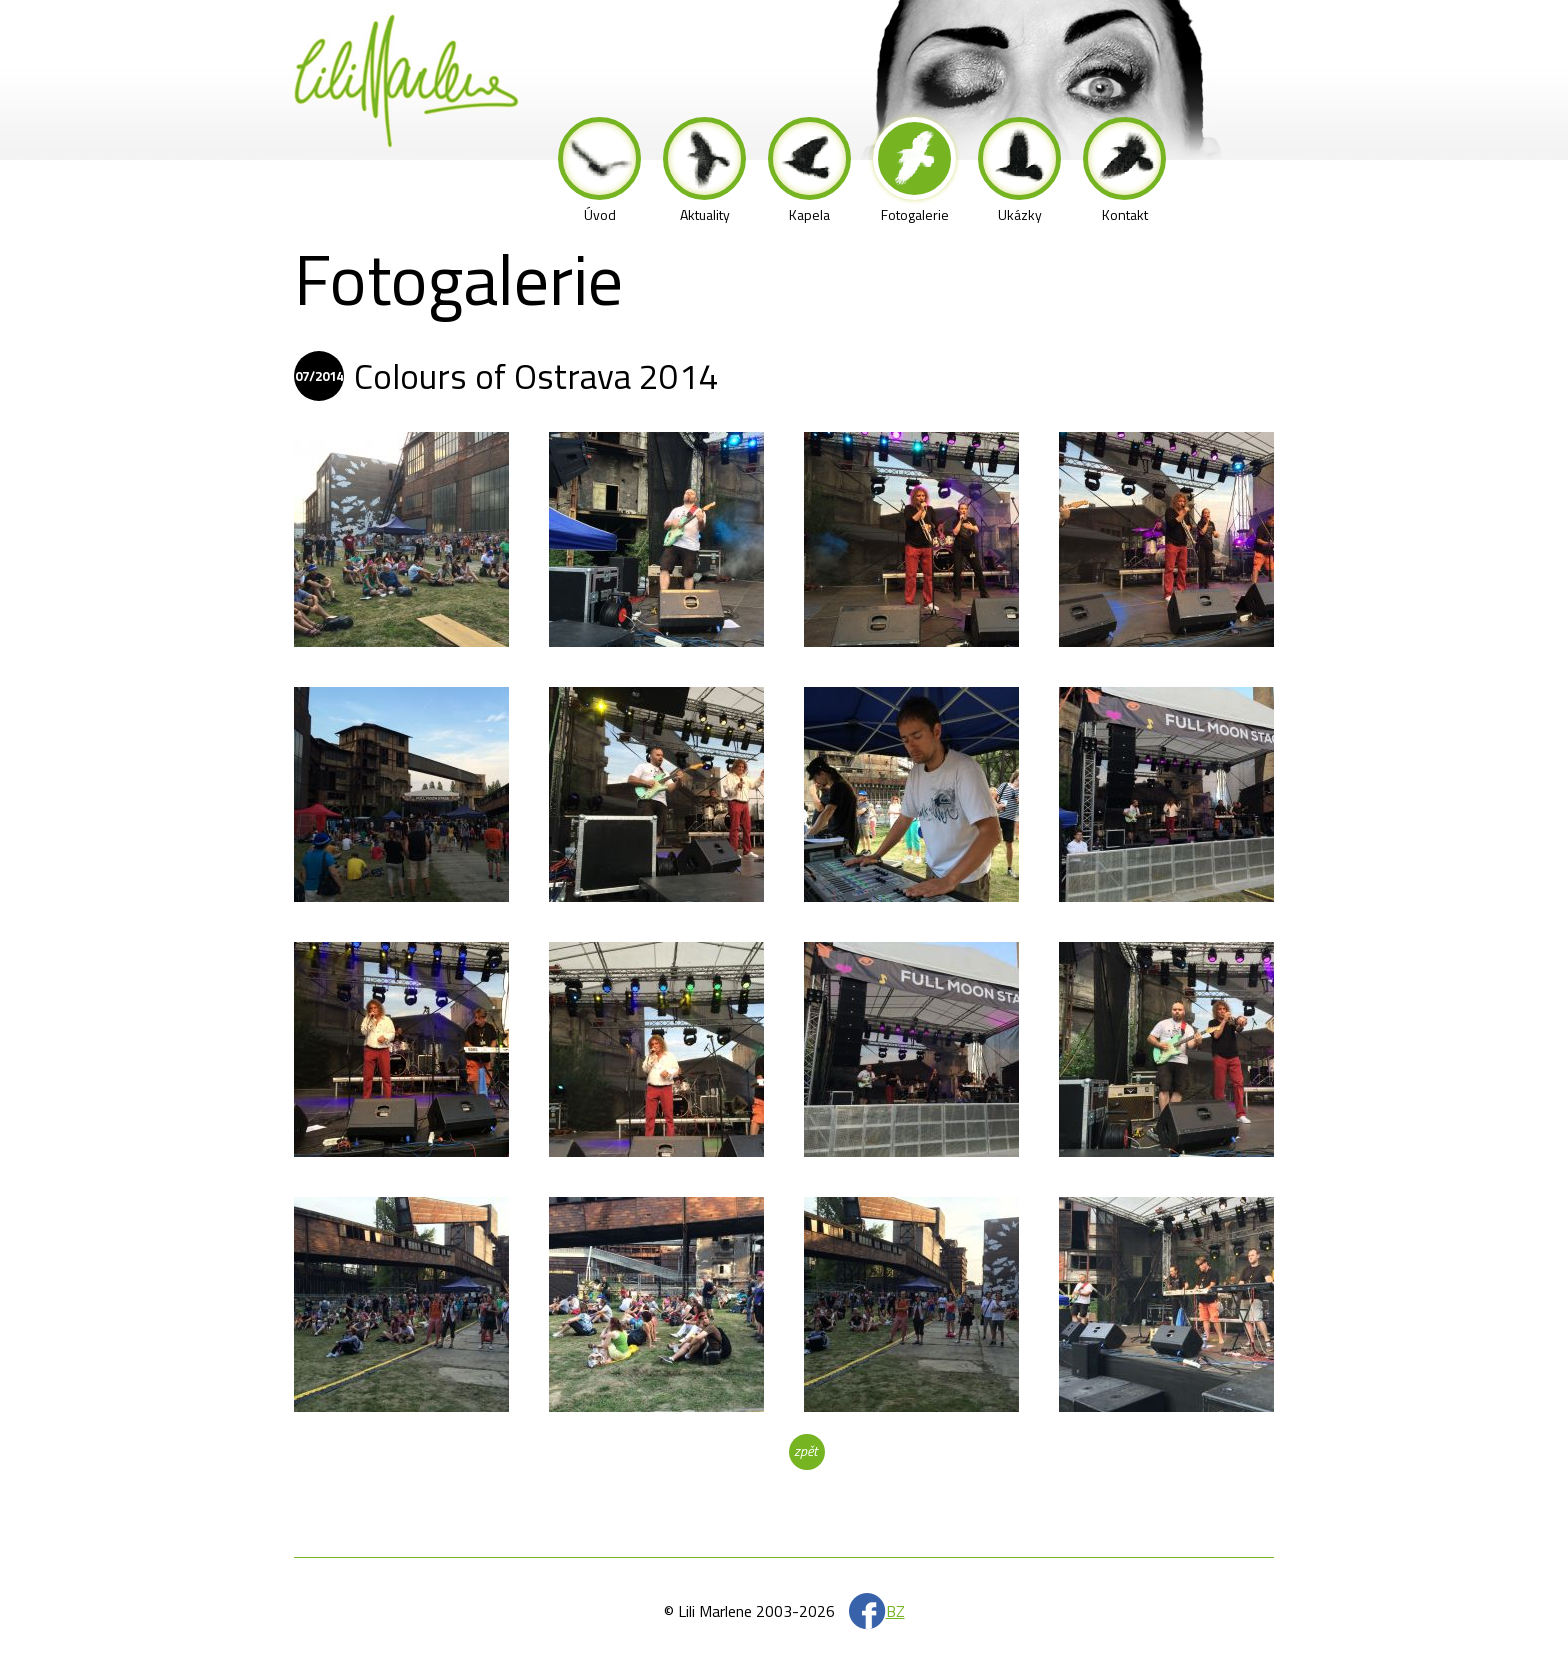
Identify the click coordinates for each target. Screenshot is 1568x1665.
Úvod (599, 171)
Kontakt (1124, 171)
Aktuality (704, 171)
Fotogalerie (914, 171)
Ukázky (1019, 171)
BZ (895, 1611)
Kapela (809, 171)
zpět (805, 1450)
